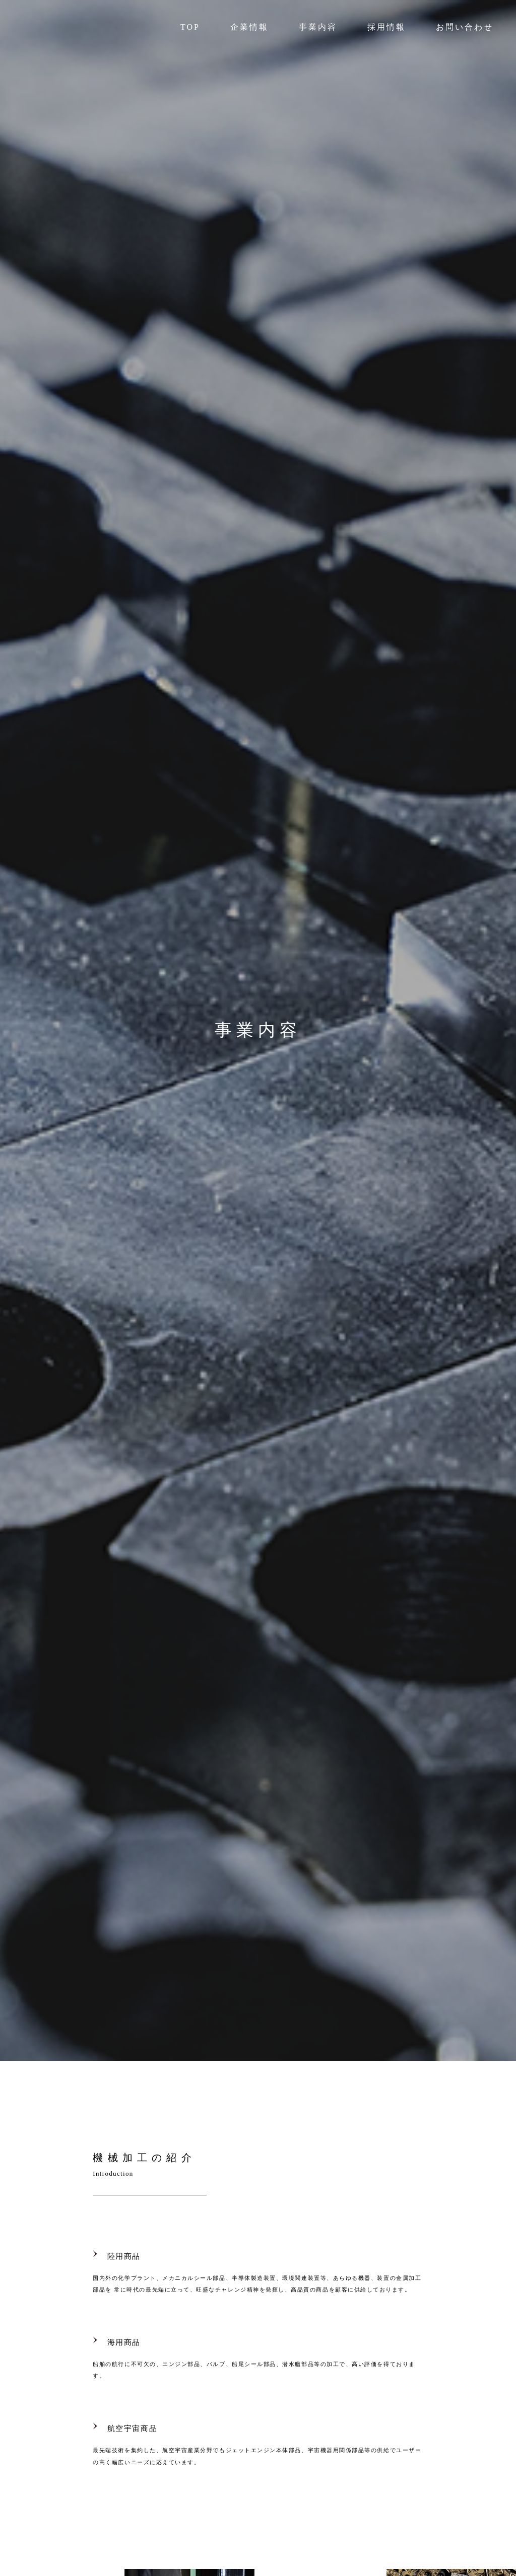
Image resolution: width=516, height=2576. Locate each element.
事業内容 (318, 27)
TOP (190, 27)
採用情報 (386, 27)
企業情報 (249, 27)
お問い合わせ (464, 27)
